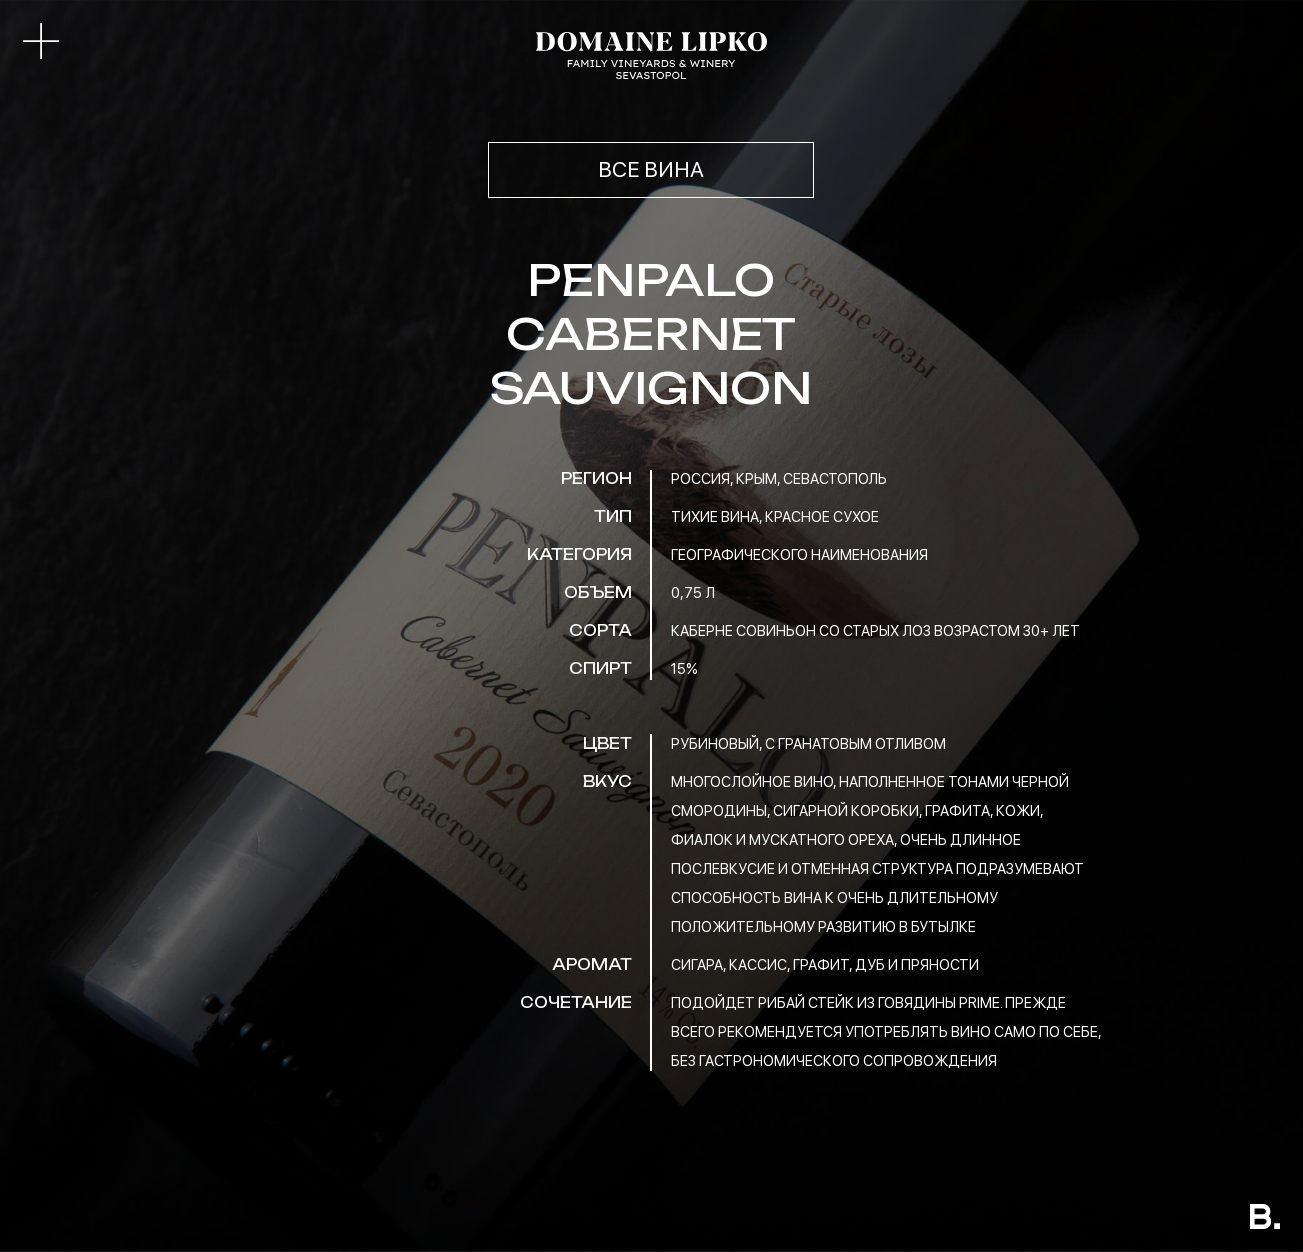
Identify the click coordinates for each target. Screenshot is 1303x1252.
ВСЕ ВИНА (651, 169)
